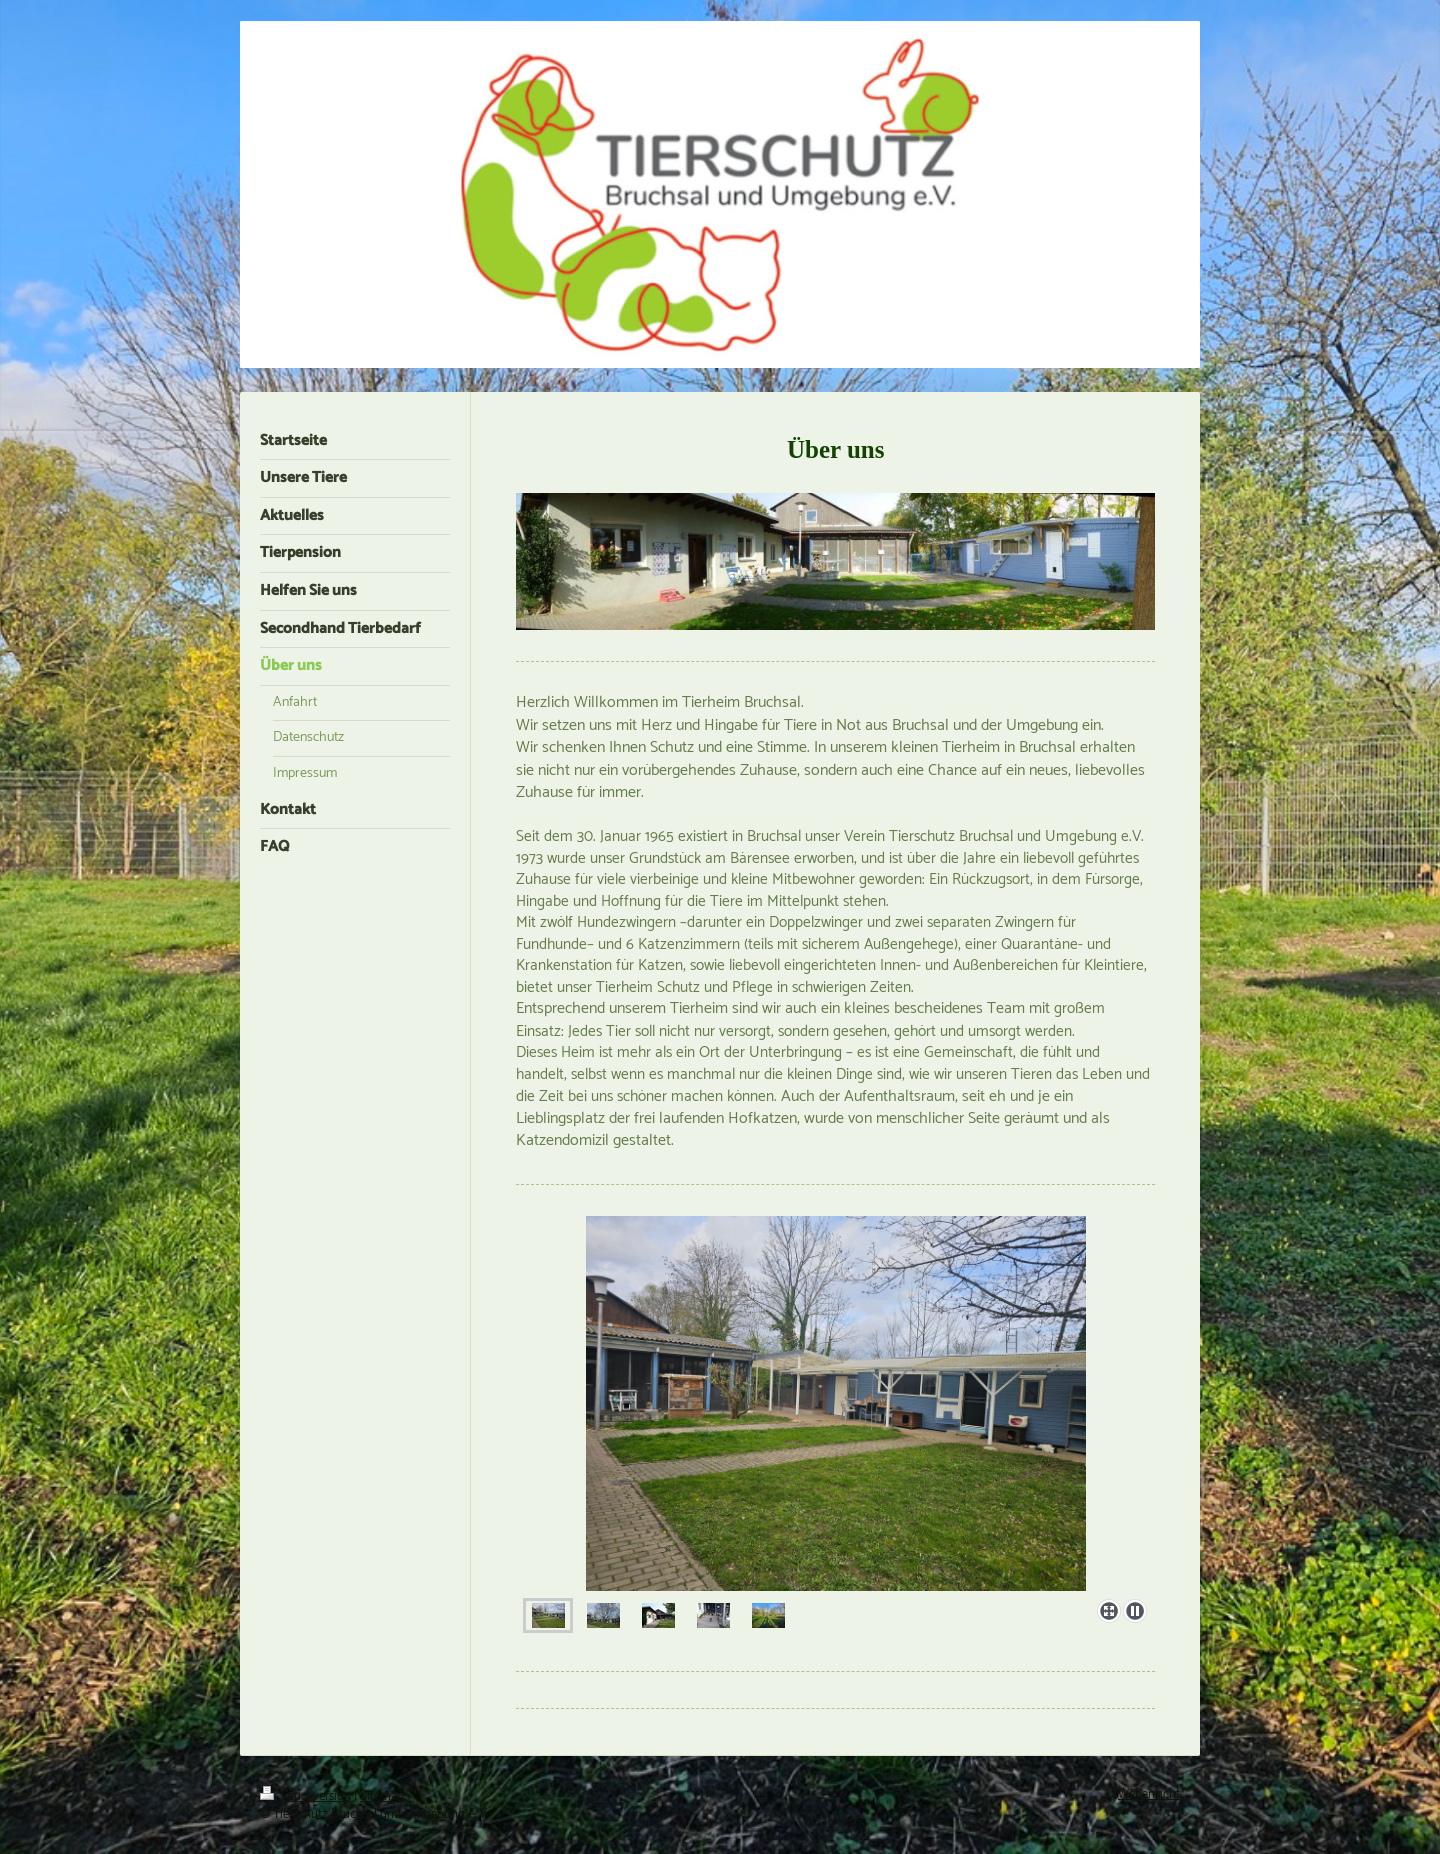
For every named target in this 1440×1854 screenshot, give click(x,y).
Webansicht (1149, 1794)
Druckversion (307, 1796)
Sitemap (382, 1796)
